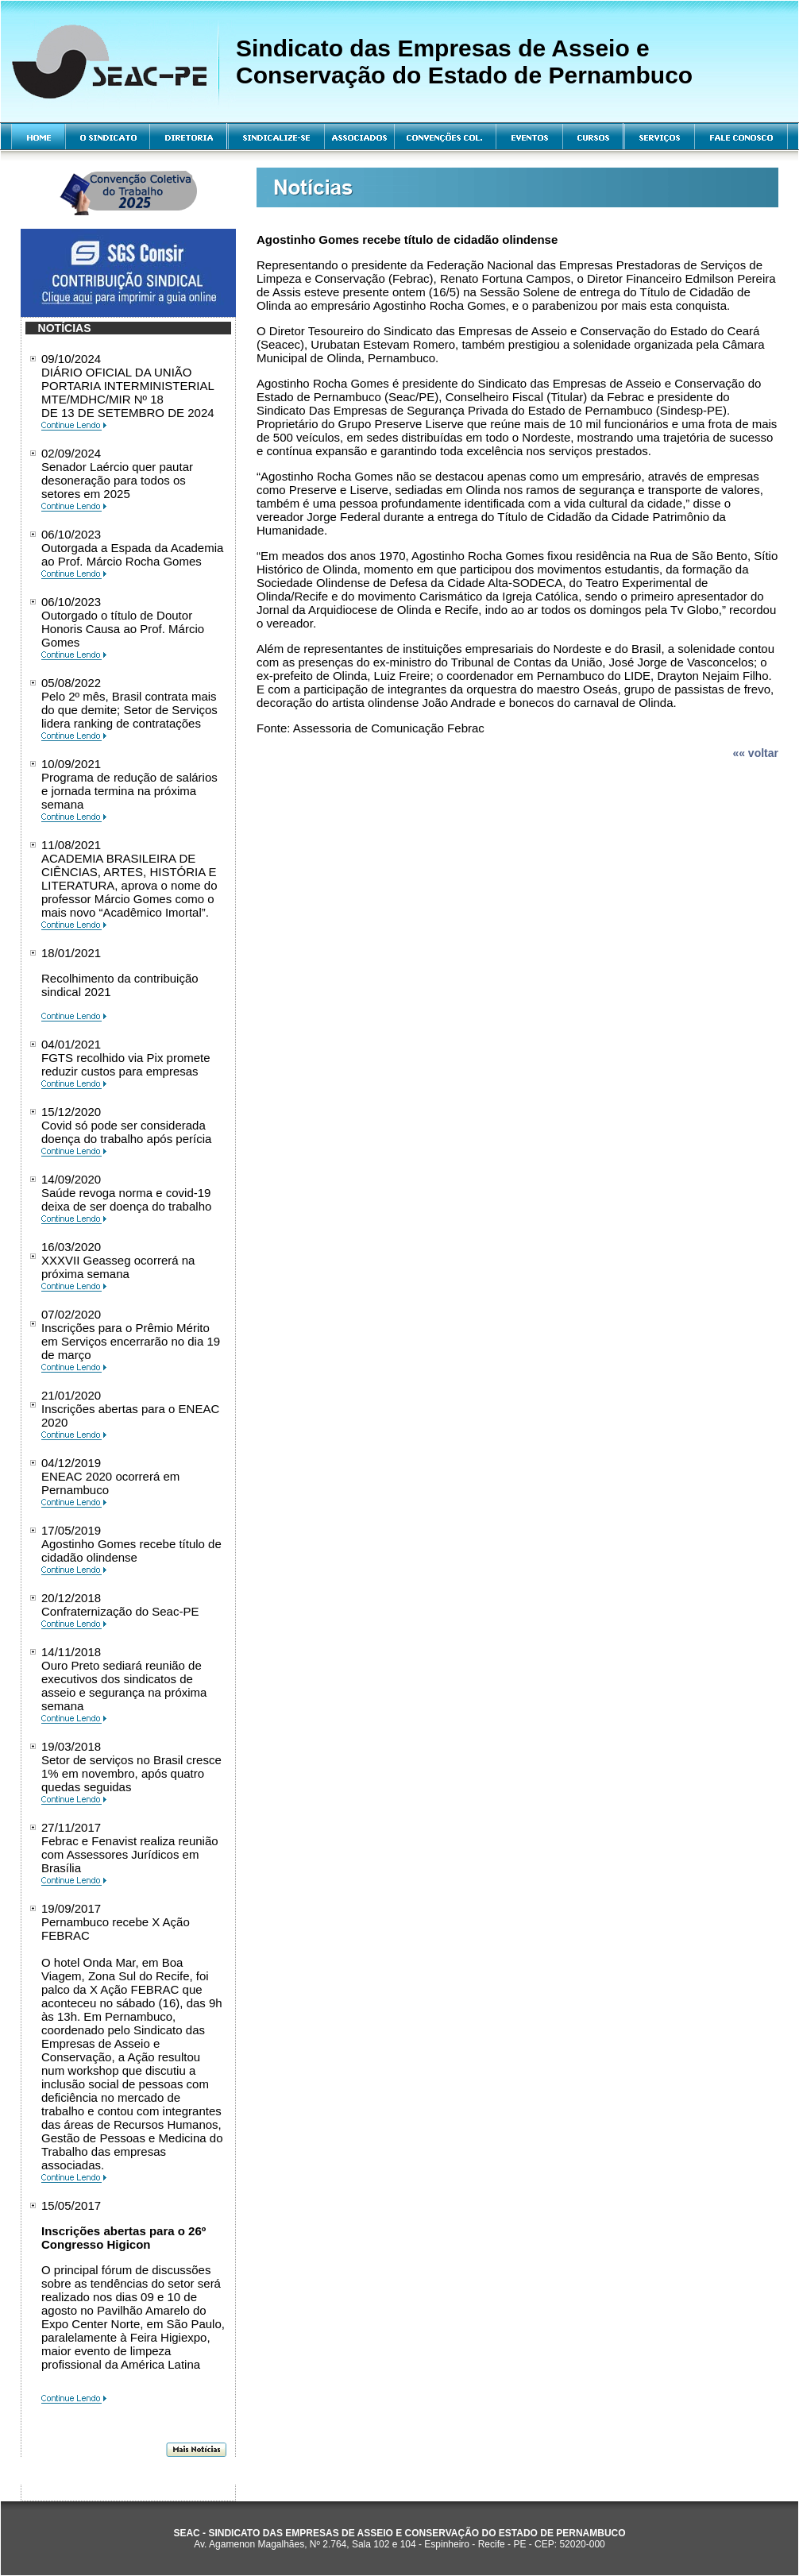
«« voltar (755, 753)
